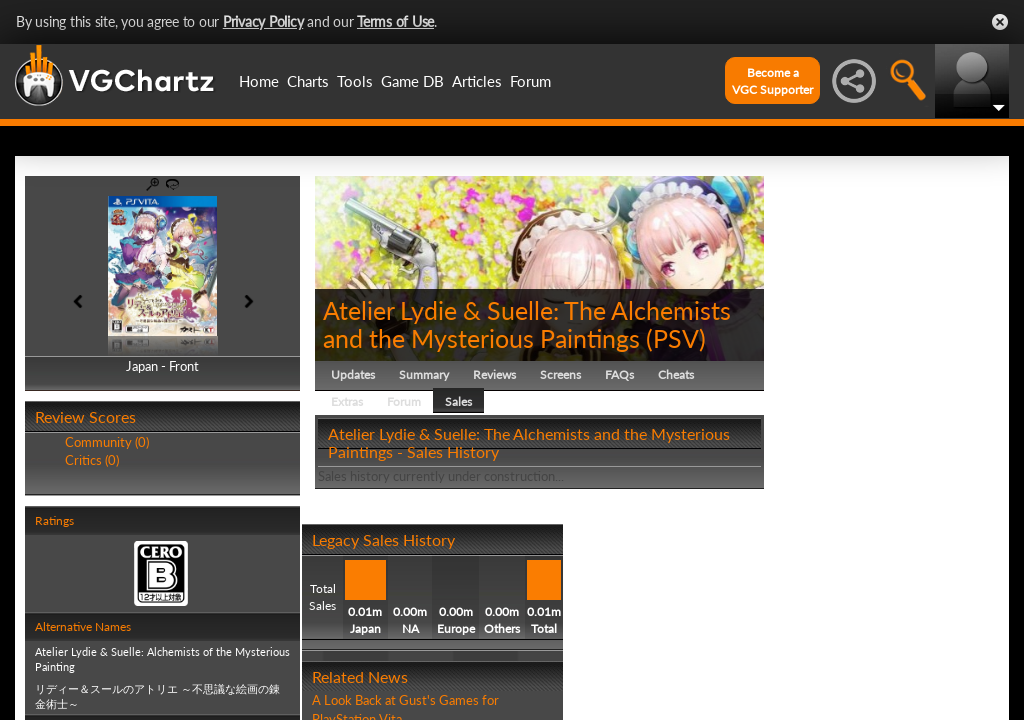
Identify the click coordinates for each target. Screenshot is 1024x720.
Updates (353, 374)
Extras (347, 401)
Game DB (412, 81)
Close (1000, 22)
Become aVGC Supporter (772, 81)
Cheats (676, 374)
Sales (458, 401)
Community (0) (107, 442)
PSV (676, 338)
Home (259, 81)
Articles (477, 81)
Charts (308, 81)
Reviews (494, 374)
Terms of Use (395, 21)
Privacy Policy (263, 21)
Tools (355, 81)
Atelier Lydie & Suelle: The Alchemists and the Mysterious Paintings (527, 324)
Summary (424, 374)
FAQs (619, 374)
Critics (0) (92, 460)
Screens (560, 374)
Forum (530, 81)
